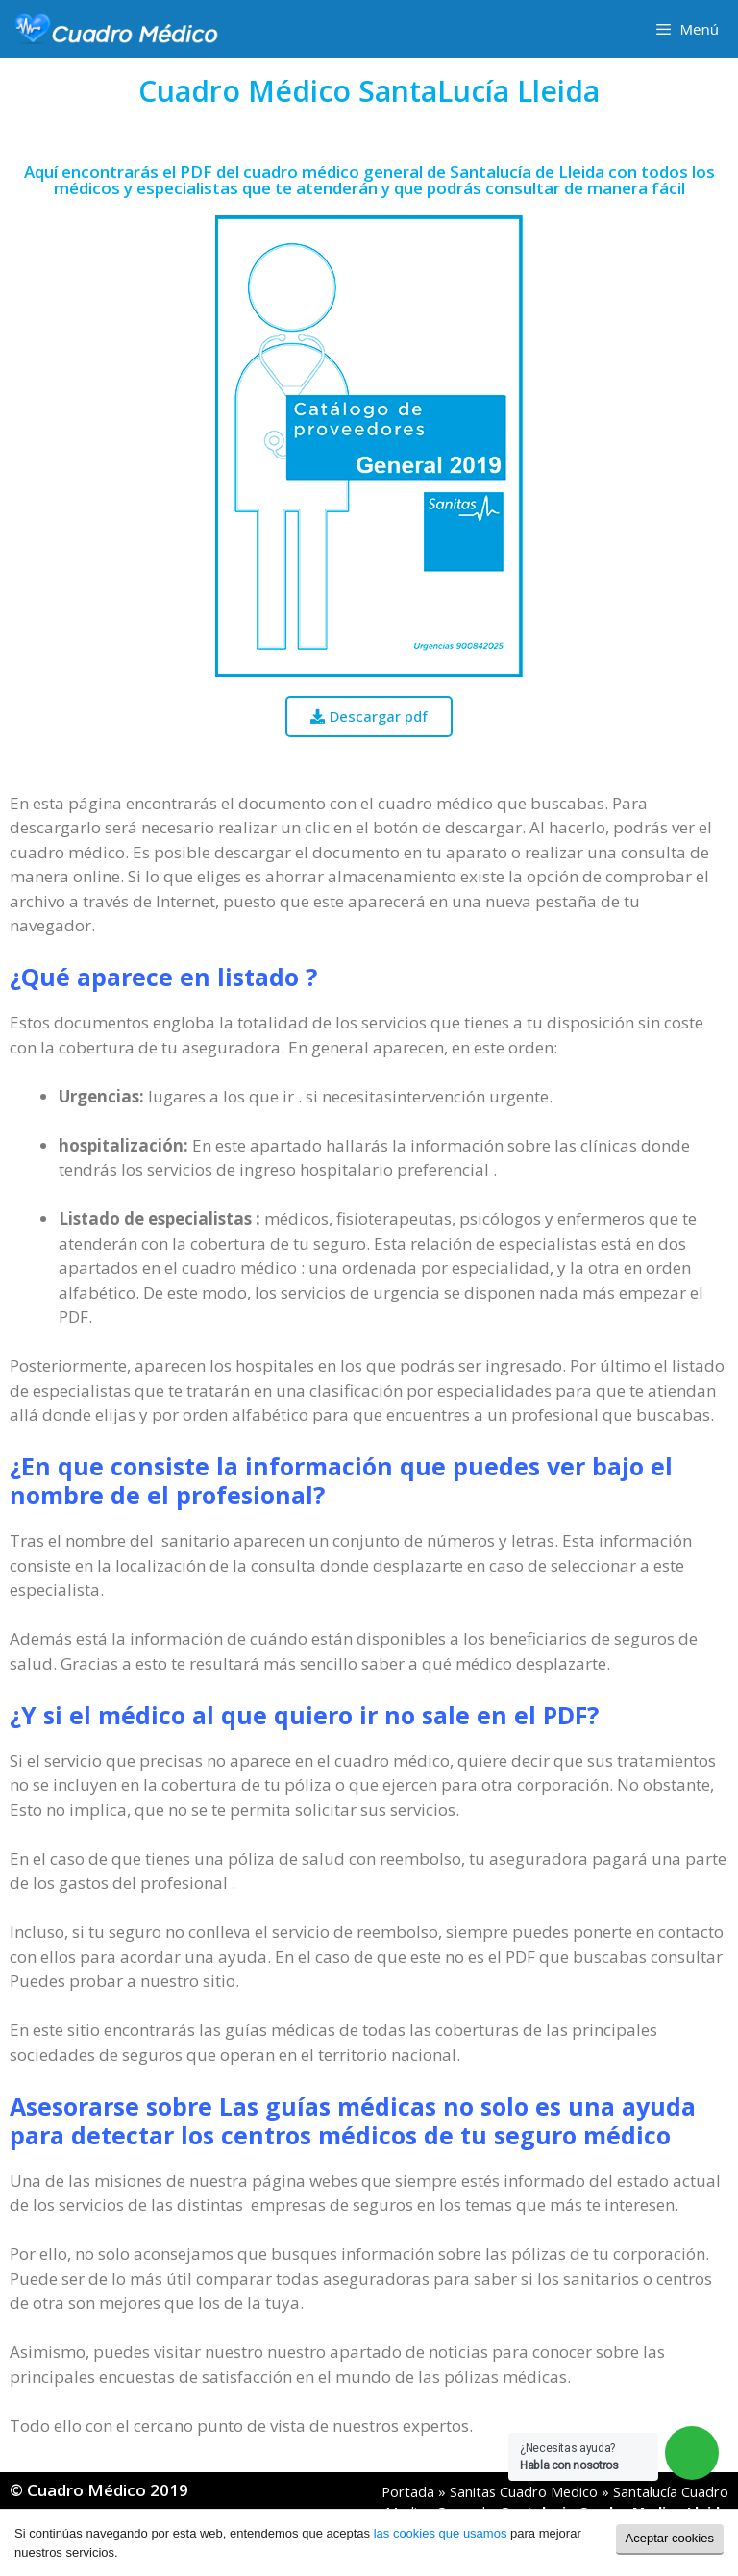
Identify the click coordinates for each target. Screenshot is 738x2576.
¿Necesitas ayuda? (569, 2457)
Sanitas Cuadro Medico (524, 2492)
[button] (369, 716)
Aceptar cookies (670, 2538)
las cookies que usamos (440, 2533)
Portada (407, 2492)
